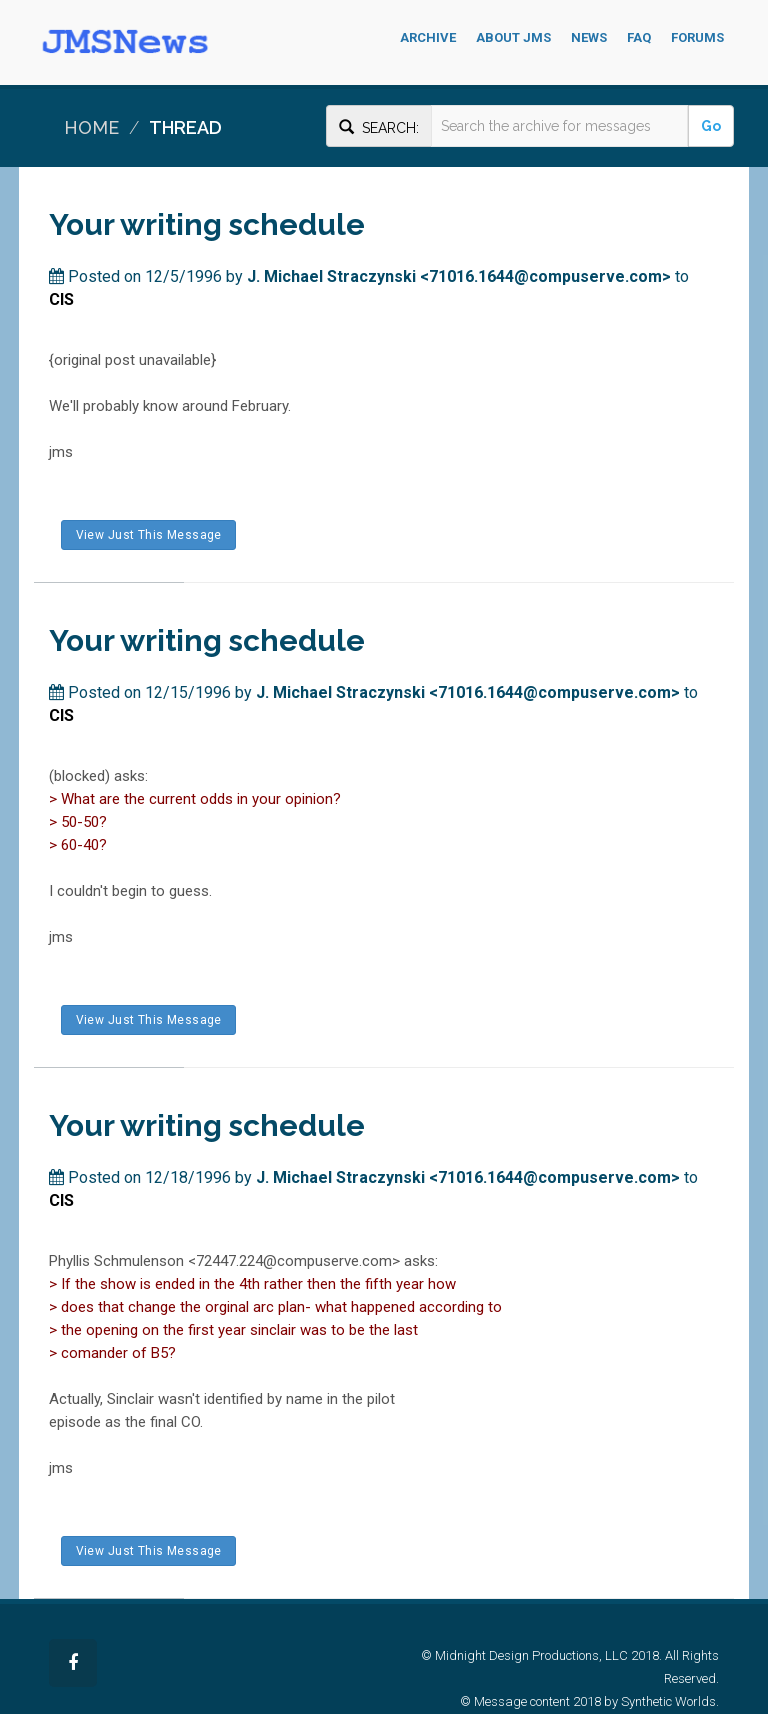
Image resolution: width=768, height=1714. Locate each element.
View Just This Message (148, 535)
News (589, 37)
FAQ (639, 37)
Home (91, 127)
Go (711, 126)
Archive (428, 37)
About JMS (513, 37)
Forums (697, 37)
